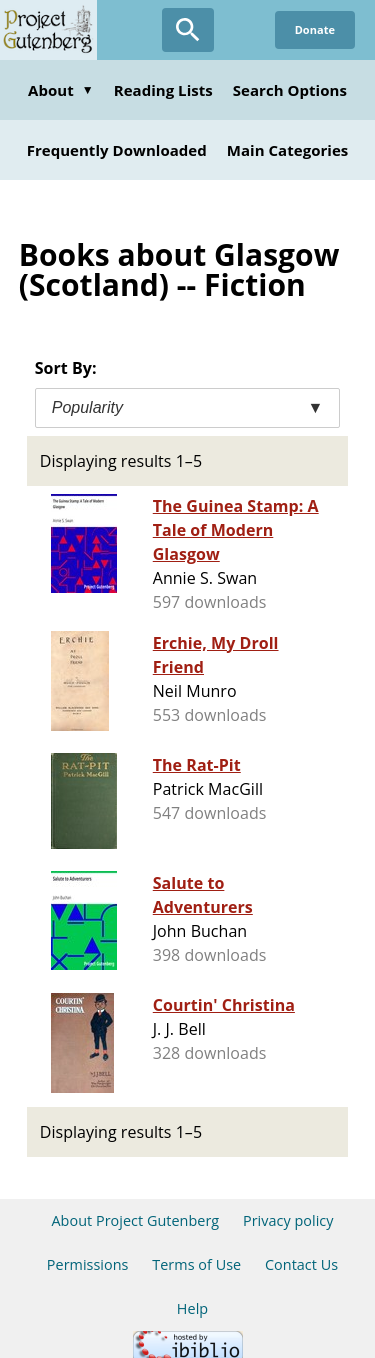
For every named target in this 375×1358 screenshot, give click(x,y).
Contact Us (301, 1264)
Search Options (290, 90)
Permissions (88, 1264)
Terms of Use (196, 1264)
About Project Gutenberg (135, 1220)
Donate (315, 29)
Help (192, 1308)
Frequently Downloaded (117, 150)
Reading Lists (163, 90)
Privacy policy (288, 1220)
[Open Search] (188, 30)
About (61, 90)
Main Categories (288, 150)
